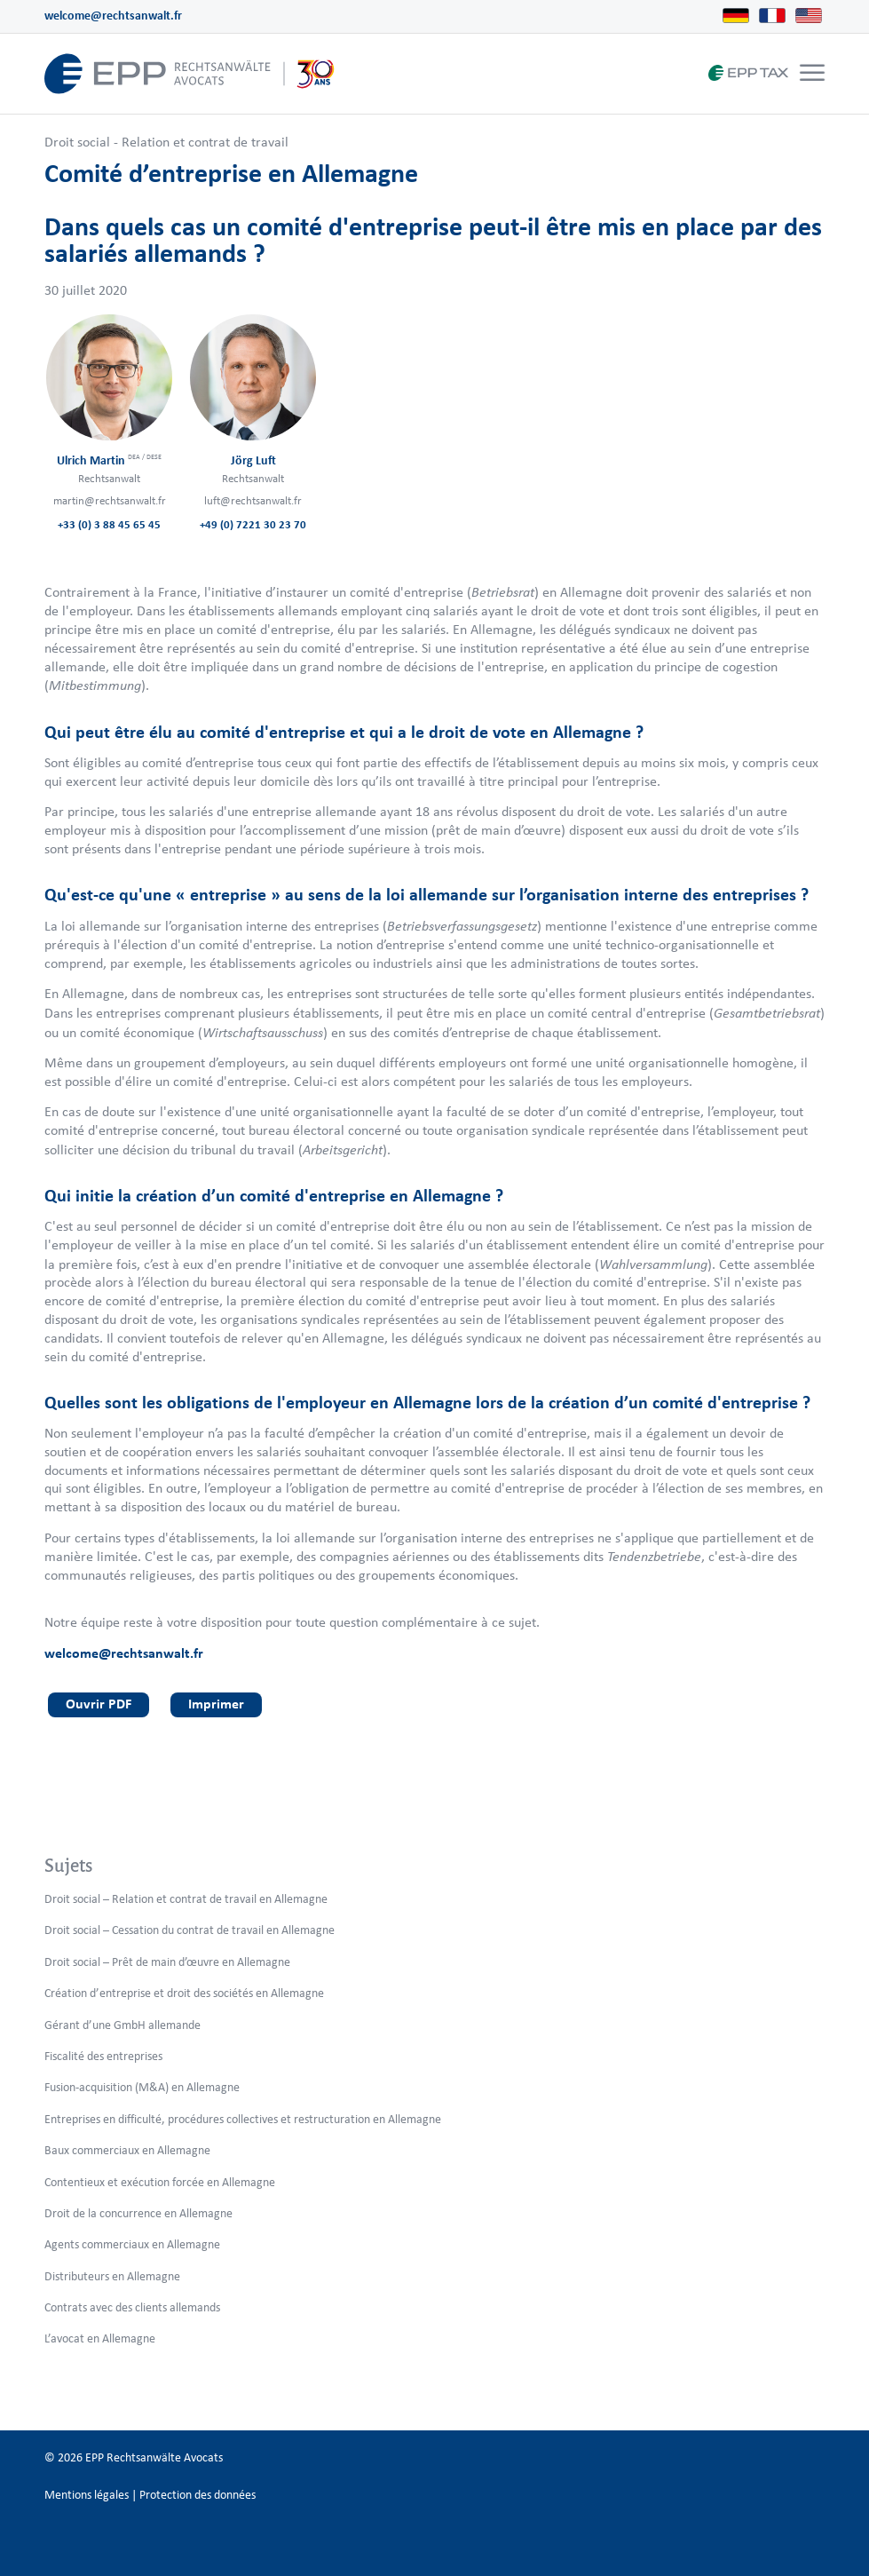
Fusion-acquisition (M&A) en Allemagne (142, 2087)
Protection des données (197, 2494)
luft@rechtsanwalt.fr (253, 500)
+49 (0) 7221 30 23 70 (253, 524)
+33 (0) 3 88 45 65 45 (109, 524)
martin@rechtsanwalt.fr (109, 500)
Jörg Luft (253, 460)
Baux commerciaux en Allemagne (127, 2150)
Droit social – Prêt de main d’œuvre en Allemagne (167, 1962)
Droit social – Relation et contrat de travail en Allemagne (186, 1899)
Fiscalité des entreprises (103, 2056)
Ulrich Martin (109, 460)
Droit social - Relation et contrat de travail (166, 141)
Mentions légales (86, 2494)
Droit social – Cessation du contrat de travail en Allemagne (189, 1930)
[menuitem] (810, 74)
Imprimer (216, 1703)
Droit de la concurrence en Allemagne (138, 2213)
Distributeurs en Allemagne (112, 2276)
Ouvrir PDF (98, 1703)
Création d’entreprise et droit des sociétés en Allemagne (184, 1993)
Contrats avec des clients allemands (132, 2307)
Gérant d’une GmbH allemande (122, 2025)
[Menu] (812, 74)
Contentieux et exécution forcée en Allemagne (159, 2182)
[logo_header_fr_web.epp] (190, 74)
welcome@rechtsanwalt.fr (113, 15)
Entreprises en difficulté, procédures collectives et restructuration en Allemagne (242, 2119)
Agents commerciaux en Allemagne (132, 2244)
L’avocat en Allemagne (99, 2338)
